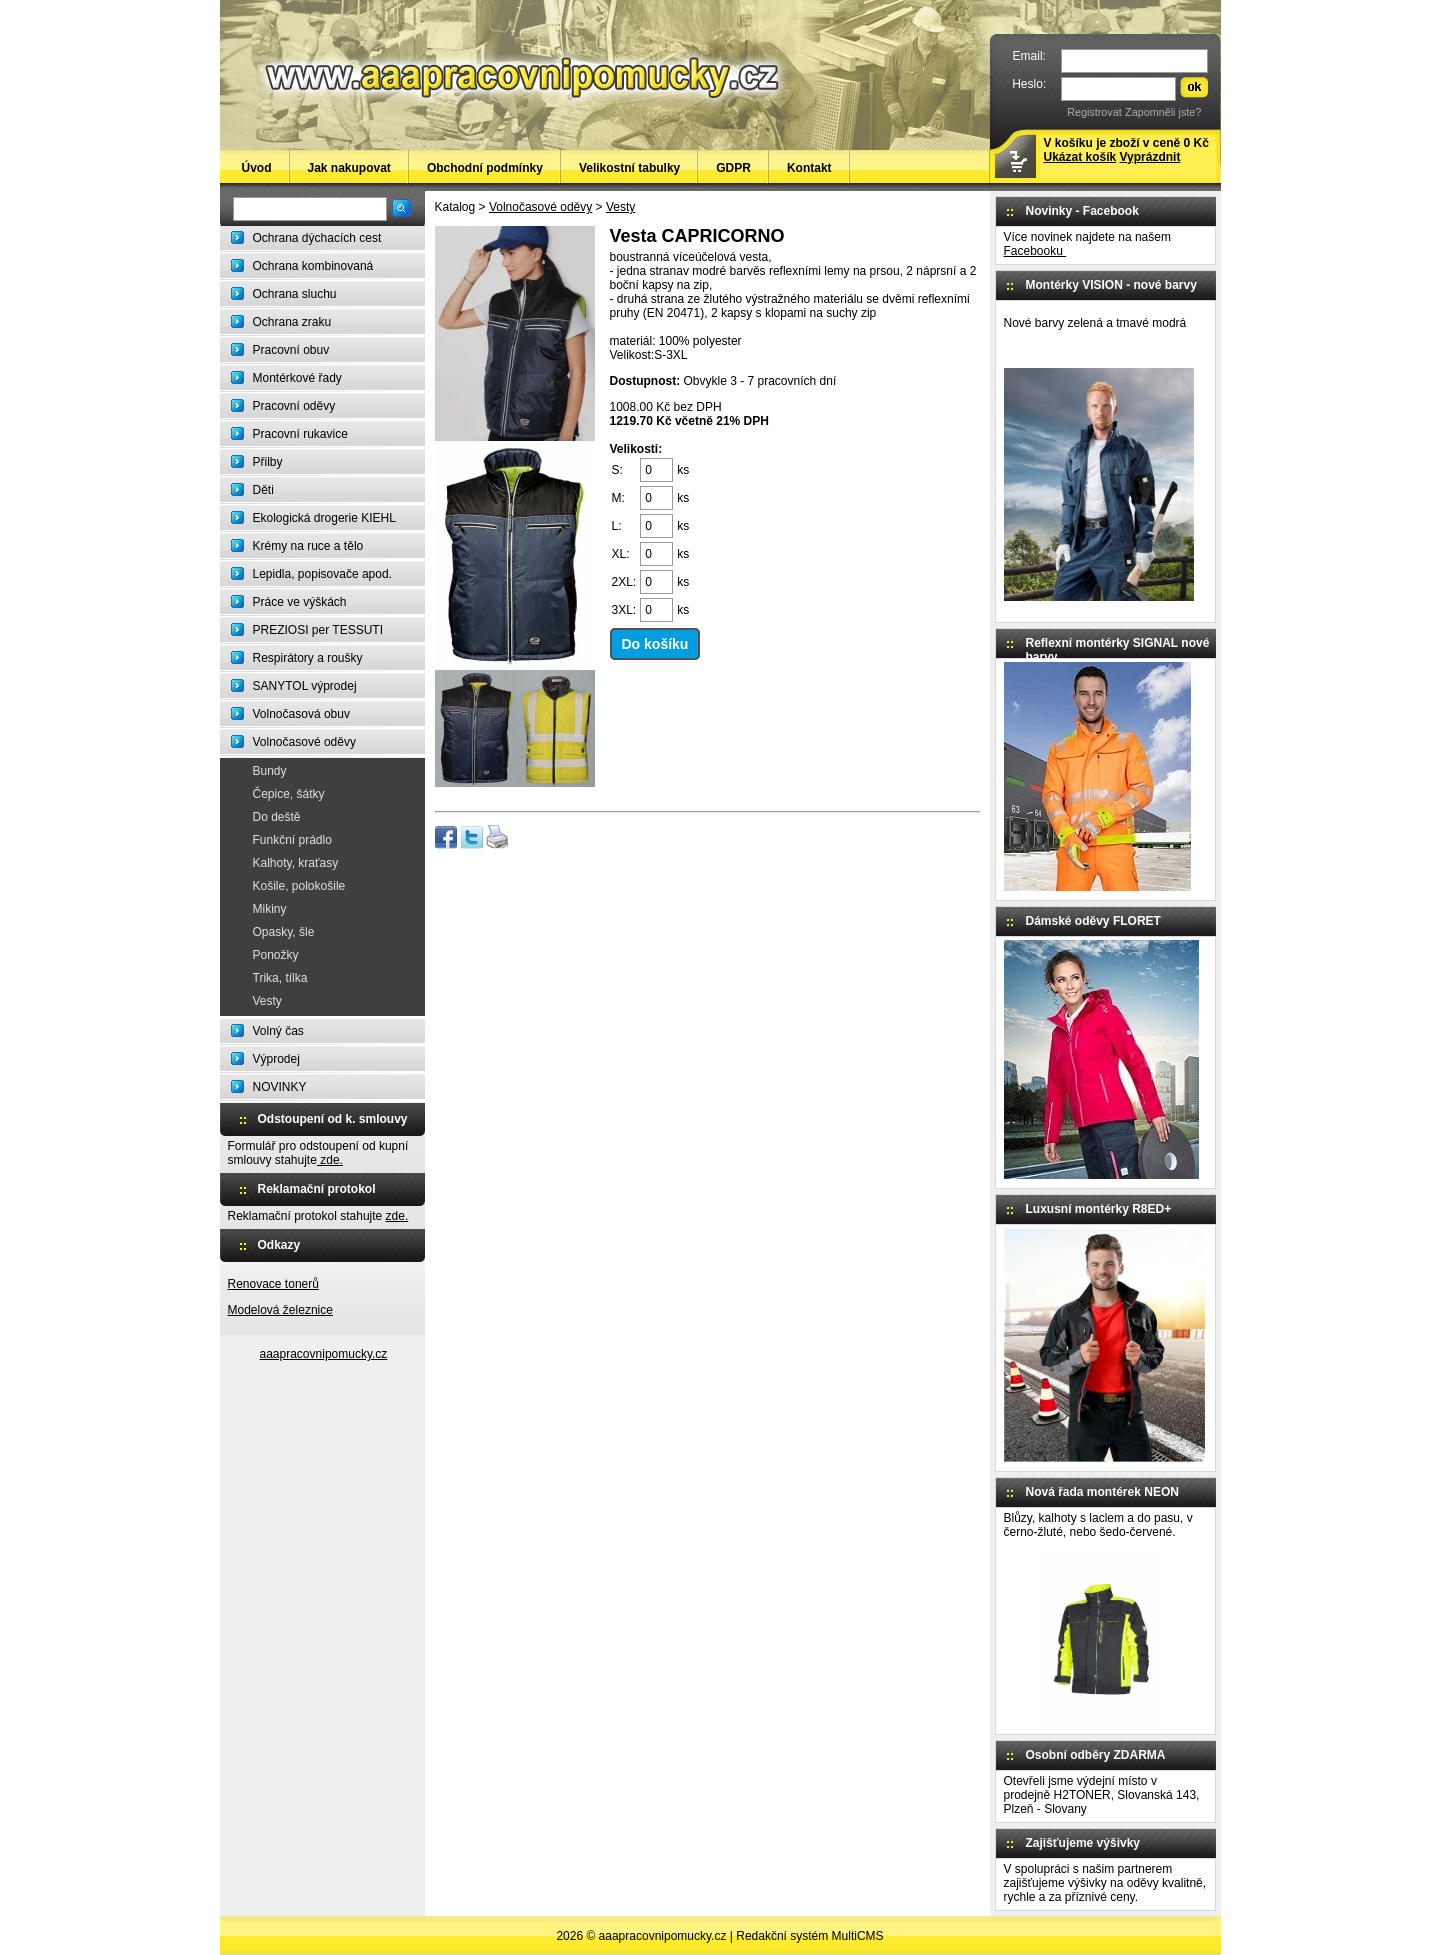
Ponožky (276, 955)
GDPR (733, 168)
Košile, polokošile (299, 886)
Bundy (270, 771)
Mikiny (270, 909)
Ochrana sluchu (295, 294)
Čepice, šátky (289, 794)
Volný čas (278, 1031)
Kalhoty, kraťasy (296, 863)
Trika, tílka (280, 978)
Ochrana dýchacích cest (317, 238)
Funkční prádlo (292, 840)
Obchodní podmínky (485, 168)
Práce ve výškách (300, 602)
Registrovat (1094, 112)
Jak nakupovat (349, 168)
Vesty (267, 1001)
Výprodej (276, 1059)
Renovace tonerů (273, 1284)
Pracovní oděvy (294, 406)
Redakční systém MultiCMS (809, 1936)
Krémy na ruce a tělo (308, 546)
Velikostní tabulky (629, 168)
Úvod (257, 168)
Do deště (277, 817)
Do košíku (655, 644)
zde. (330, 1160)
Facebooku (1035, 251)
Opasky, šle (284, 932)
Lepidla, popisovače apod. (322, 574)
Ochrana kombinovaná (313, 266)
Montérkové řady (297, 378)
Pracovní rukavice (300, 434)
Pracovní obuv (291, 350)
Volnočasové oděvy (304, 742)
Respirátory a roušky (308, 658)
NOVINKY (280, 1087)
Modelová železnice (280, 1310)
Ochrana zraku (292, 322)
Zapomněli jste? (1163, 112)
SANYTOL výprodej (305, 686)
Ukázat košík (1080, 157)
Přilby (268, 462)
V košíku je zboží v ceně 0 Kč (1126, 150)
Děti (263, 490)
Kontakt (809, 168)
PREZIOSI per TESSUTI (318, 630)
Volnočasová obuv (301, 714)
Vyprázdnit (1150, 157)
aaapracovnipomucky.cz (324, 1354)
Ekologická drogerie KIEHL (324, 518)
